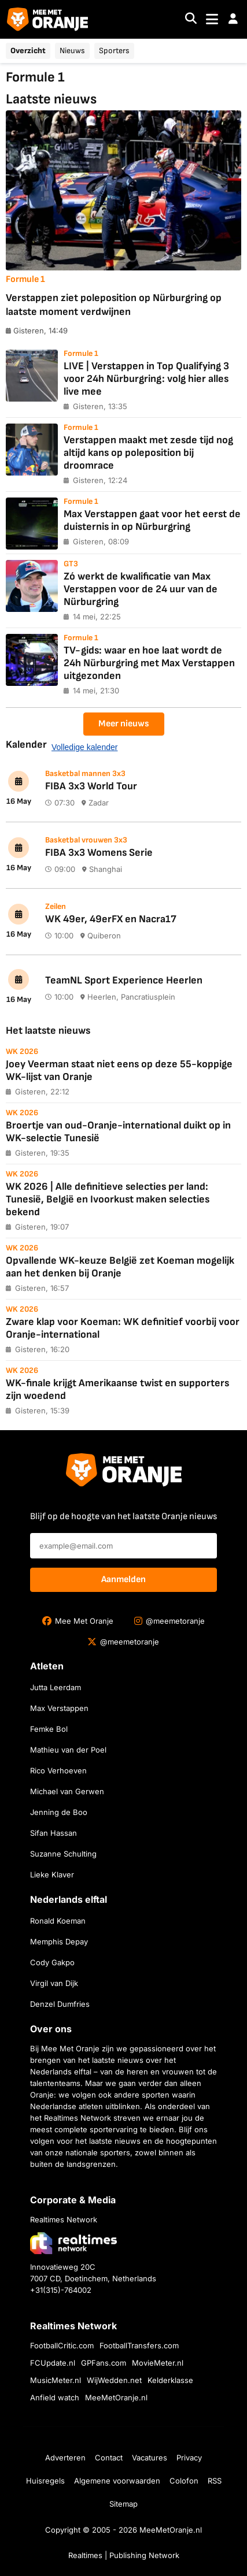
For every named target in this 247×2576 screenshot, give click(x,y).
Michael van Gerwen (67, 1791)
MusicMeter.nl (55, 2380)
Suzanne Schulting (63, 1853)
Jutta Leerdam (55, 1687)
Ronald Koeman (58, 1920)
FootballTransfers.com (139, 2345)
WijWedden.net (114, 2380)
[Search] (190, 19)
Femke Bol (49, 1729)
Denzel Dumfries (60, 2004)
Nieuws (72, 50)
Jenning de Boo (58, 1812)
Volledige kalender (84, 747)
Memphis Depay (59, 1941)
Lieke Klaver (52, 1874)
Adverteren (65, 2457)
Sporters (114, 50)
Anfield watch (54, 2397)
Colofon (183, 2480)
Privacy (189, 2457)
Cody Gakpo (52, 1962)
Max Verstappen (59, 1708)
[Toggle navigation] (212, 19)
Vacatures (149, 2457)
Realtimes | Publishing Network (123, 2555)
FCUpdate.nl (52, 2362)
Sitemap (123, 2503)
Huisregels (45, 2480)
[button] (233, 19)
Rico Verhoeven (58, 1770)
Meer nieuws (123, 723)
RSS (215, 2480)
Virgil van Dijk (54, 1983)
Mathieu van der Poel (68, 1749)
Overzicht (28, 50)
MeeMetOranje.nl (116, 2397)
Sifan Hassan (53, 1833)
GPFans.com (103, 2362)
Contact (109, 2457)
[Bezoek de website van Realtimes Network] (73, 2242)
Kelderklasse (170, 2380)
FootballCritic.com (62, 2345)
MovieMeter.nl (157, 2362)
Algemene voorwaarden (117, 2480)
